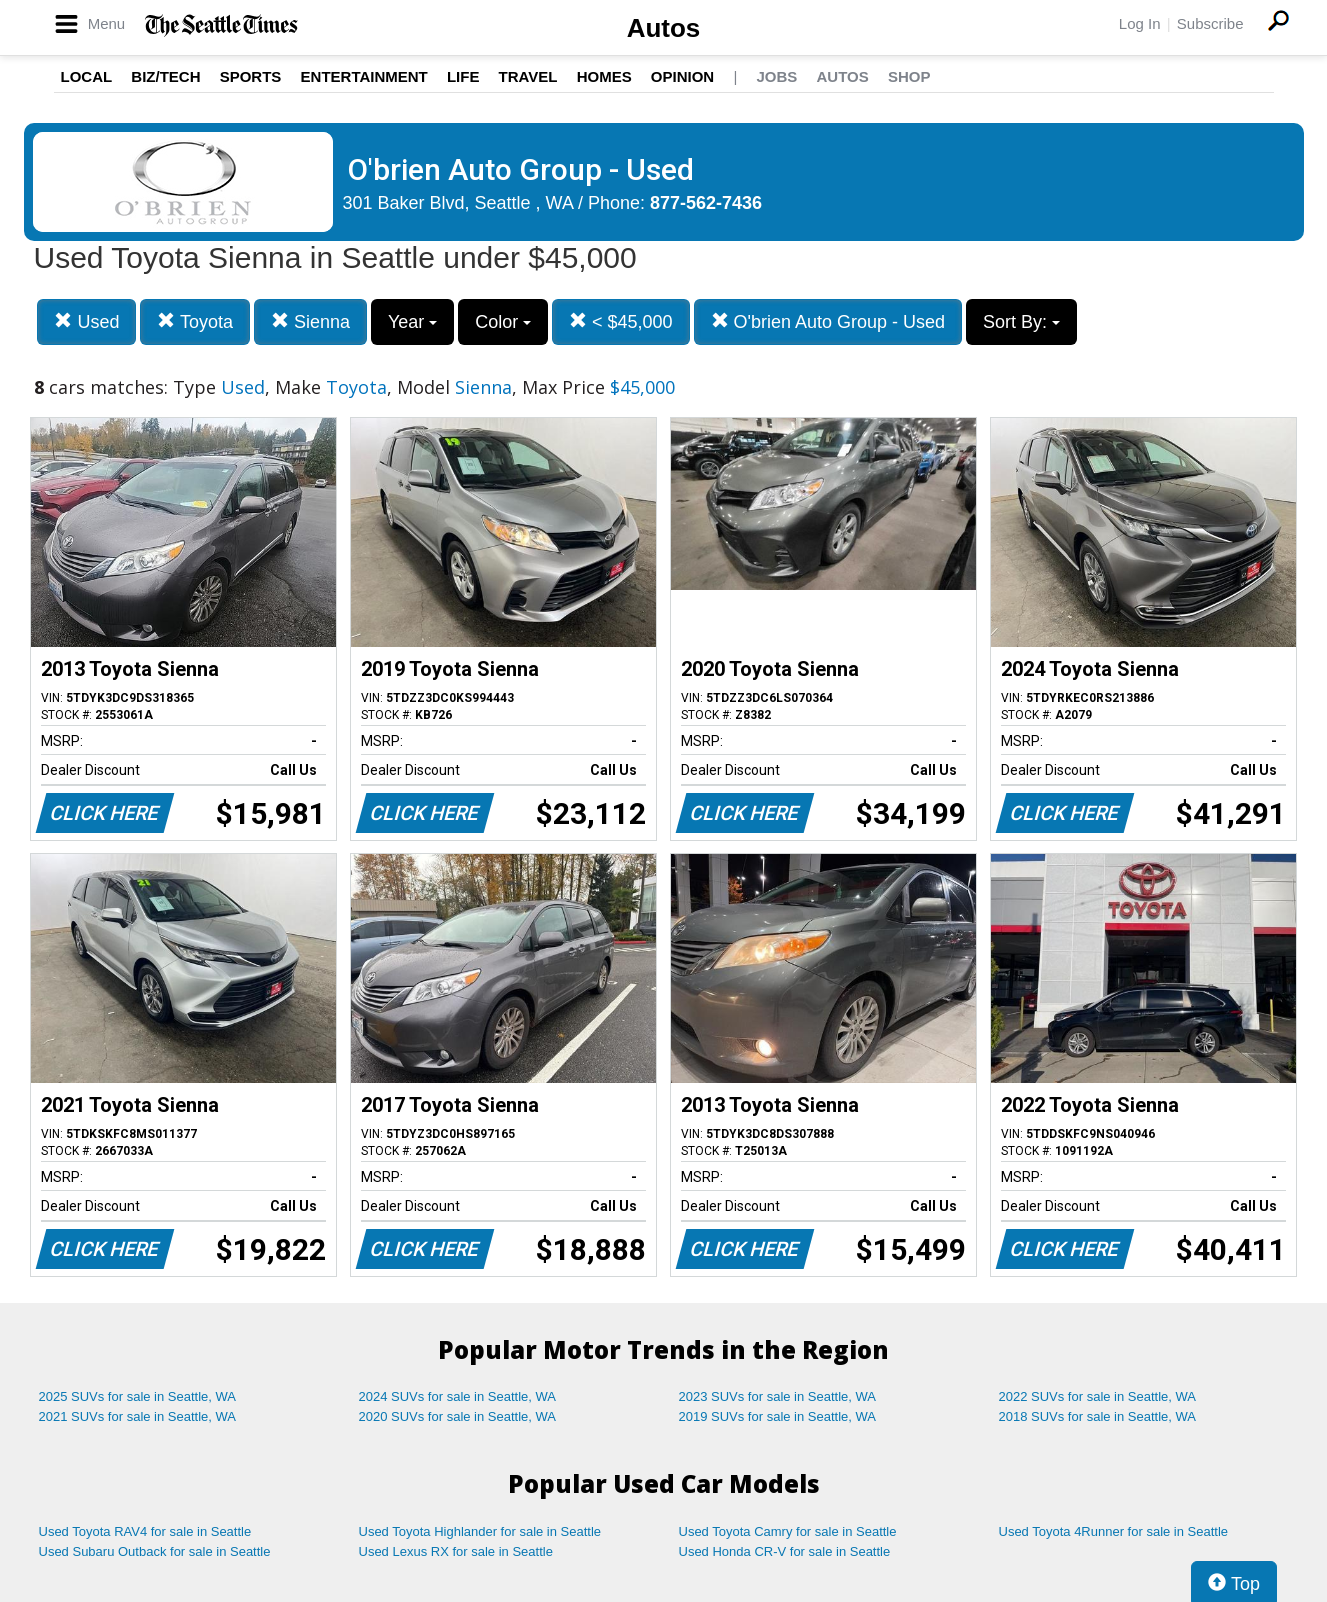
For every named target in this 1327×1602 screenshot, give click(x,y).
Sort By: (1021, 322)
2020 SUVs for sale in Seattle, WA (458, 1416)
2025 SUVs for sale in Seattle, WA (138, 1396)
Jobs (776, 76)
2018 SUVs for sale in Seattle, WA (1098, 1416)
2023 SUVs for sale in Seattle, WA (778, 1396)
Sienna (310, 321)
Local (87, 76)
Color (503, 322)
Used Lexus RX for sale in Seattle (456, 1551)
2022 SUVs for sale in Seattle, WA (1098, 1396)
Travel (528, 76)
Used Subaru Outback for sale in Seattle (155, 1551)
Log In (1140, 23)
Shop (909, 76)
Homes (604, 76)
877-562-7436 (706, 203)
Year (412, 322)
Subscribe (1210, 23)
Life (463, 76)
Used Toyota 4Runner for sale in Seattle (1114, 1531)
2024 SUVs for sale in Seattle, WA (458, 1396)
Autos (664, 28)
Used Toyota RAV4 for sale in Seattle (145, 1531)
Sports (251, 76)
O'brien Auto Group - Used (828, 321)
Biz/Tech (165, 76)
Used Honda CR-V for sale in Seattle (785, 1551)
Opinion (682, 76)
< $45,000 (621, 321)
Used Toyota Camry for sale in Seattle (788, 1531)
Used (86, 321)
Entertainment (364, 76)
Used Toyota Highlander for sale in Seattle (480, 1531)
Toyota (195, 321)
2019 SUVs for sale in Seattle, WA (778, 1416)
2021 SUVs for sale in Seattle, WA (138, 1416)
